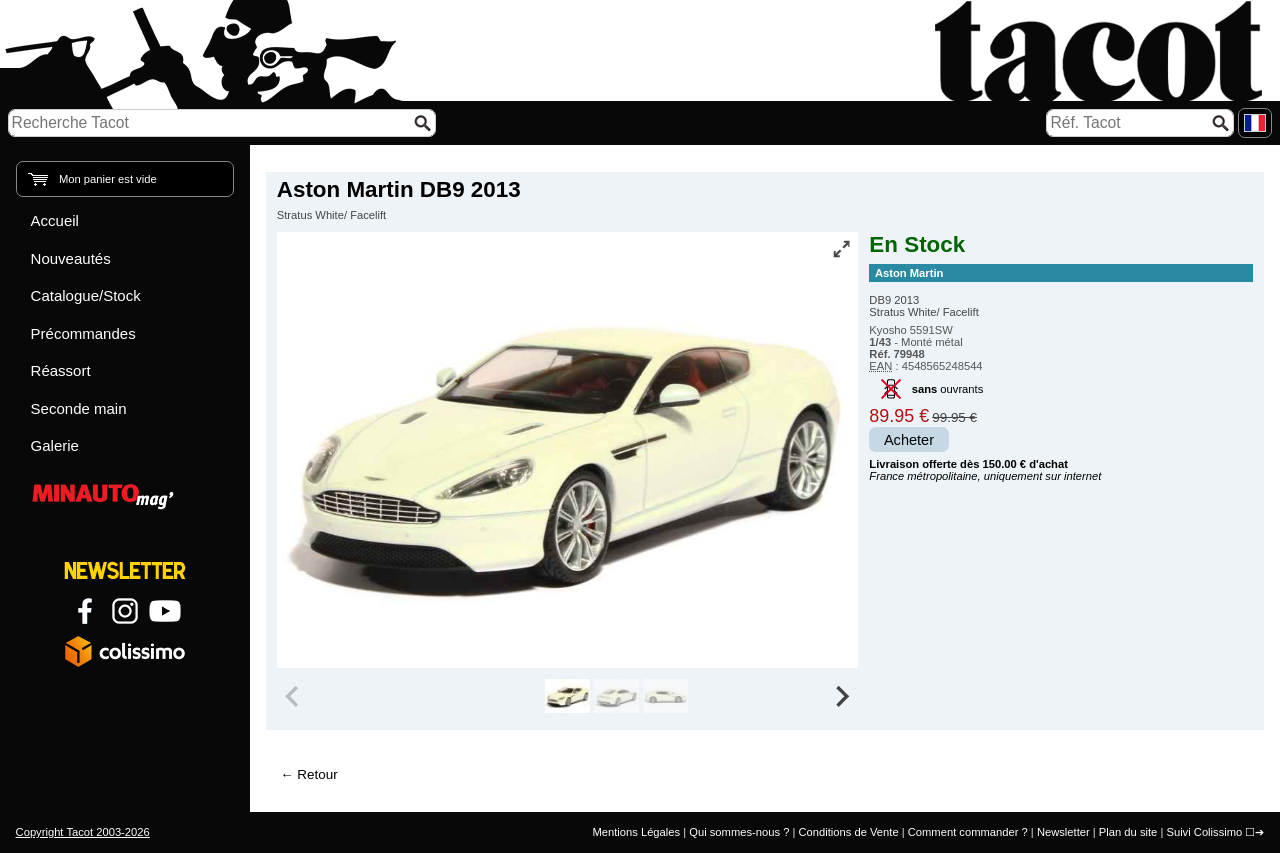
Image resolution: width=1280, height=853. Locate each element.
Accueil (55, 220)
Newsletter (1063, 832)
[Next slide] (842, 696)
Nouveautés (71, 258)
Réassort (61, 370)
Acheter (909, 440)
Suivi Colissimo (1204, 832)
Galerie (55, 445)
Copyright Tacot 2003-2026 (83, 832)
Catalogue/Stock (86, 295)
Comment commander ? (968, 832)
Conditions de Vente (848, 832)
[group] (567, 696)
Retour (317, 774)
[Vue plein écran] (841, 249)
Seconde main (79, 408)
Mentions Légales (636, 832)
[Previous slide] (294, 696)
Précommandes (83, 333)
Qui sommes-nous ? (739, 832)
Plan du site (1128, 832)
